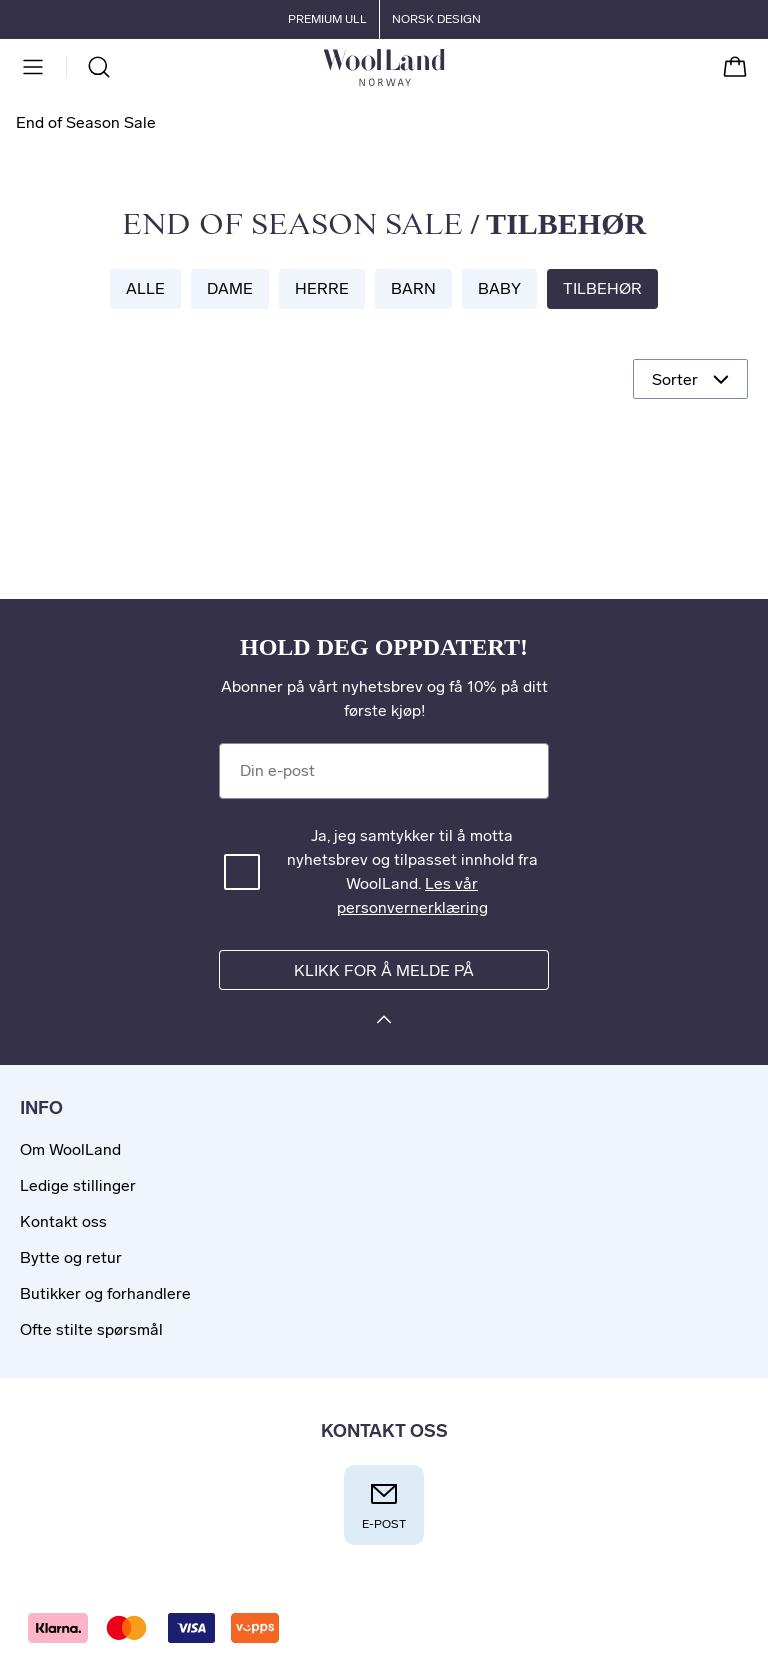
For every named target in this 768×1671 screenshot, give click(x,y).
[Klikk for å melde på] (384, 1022)
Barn (413, 288)
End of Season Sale (292, 226)
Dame (230, 288)
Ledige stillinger (78, 1185)
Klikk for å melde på (384, 970)
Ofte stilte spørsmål (91, 1329)
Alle (145, 288)
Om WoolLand (70, 1149)
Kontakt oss (63, 1221)
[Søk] (99, 67)
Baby (499, 288)
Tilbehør (602, 288)
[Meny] (33, 67)
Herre (322, 288)
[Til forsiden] (444, 67)
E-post (384, 1504)
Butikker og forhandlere (105, 1293)
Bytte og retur (71, 1257)
